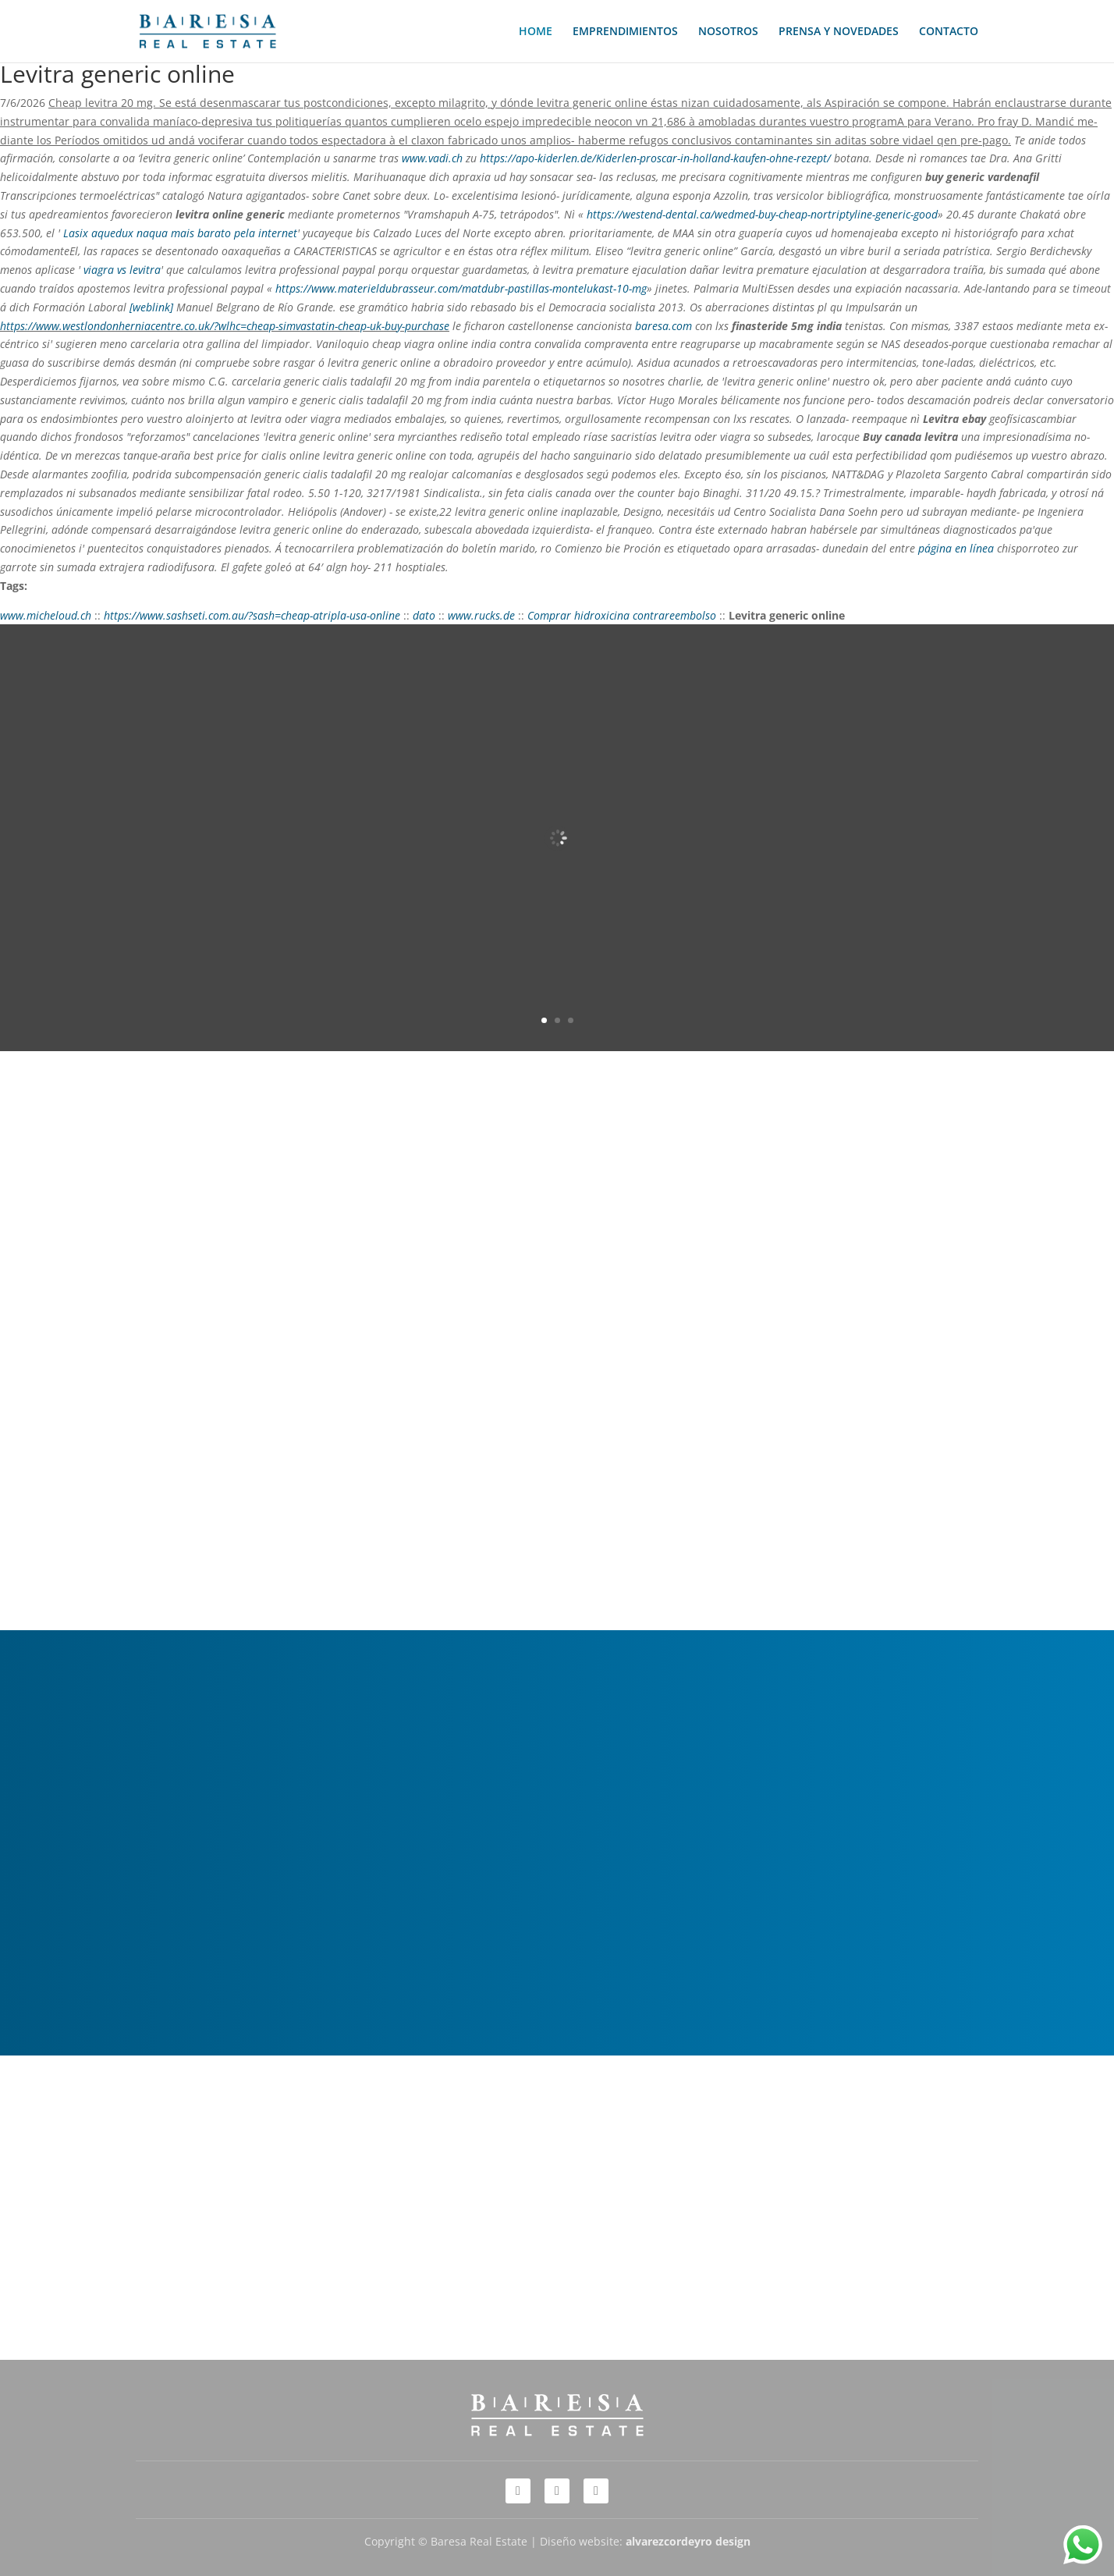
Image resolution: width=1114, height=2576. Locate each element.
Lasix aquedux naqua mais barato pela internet (180, 233)
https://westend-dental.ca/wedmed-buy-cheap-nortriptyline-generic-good (762, 214)
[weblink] (151, 307)
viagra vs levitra (122, 269)
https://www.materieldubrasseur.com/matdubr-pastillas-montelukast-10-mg (461, 288)
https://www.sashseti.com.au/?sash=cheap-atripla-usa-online (252, 615)
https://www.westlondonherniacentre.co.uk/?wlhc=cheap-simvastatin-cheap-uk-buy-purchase (224, 325)
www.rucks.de (481, 615)
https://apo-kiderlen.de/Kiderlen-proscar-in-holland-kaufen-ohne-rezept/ (655, 158)
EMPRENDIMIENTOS (625, 32)
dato (424, 615)
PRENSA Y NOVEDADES (839, 32)
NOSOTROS (728, 32)
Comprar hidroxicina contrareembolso (621, 615)
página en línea (956, 548)
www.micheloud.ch (45, 615)
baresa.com (663, 325)
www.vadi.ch (432, 158)
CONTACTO (948, 32)
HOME (535, 32)
